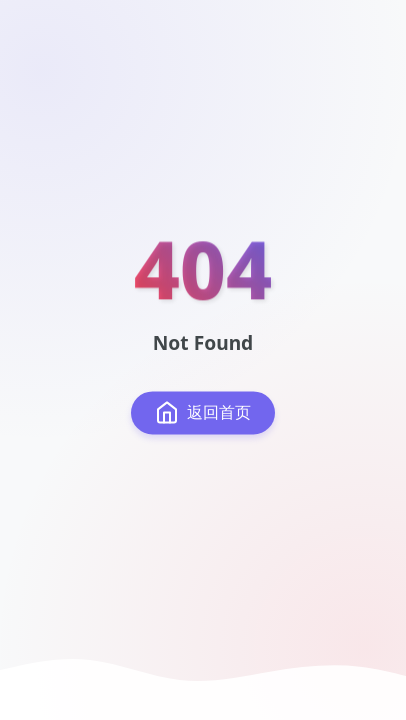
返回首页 (203, 413)
